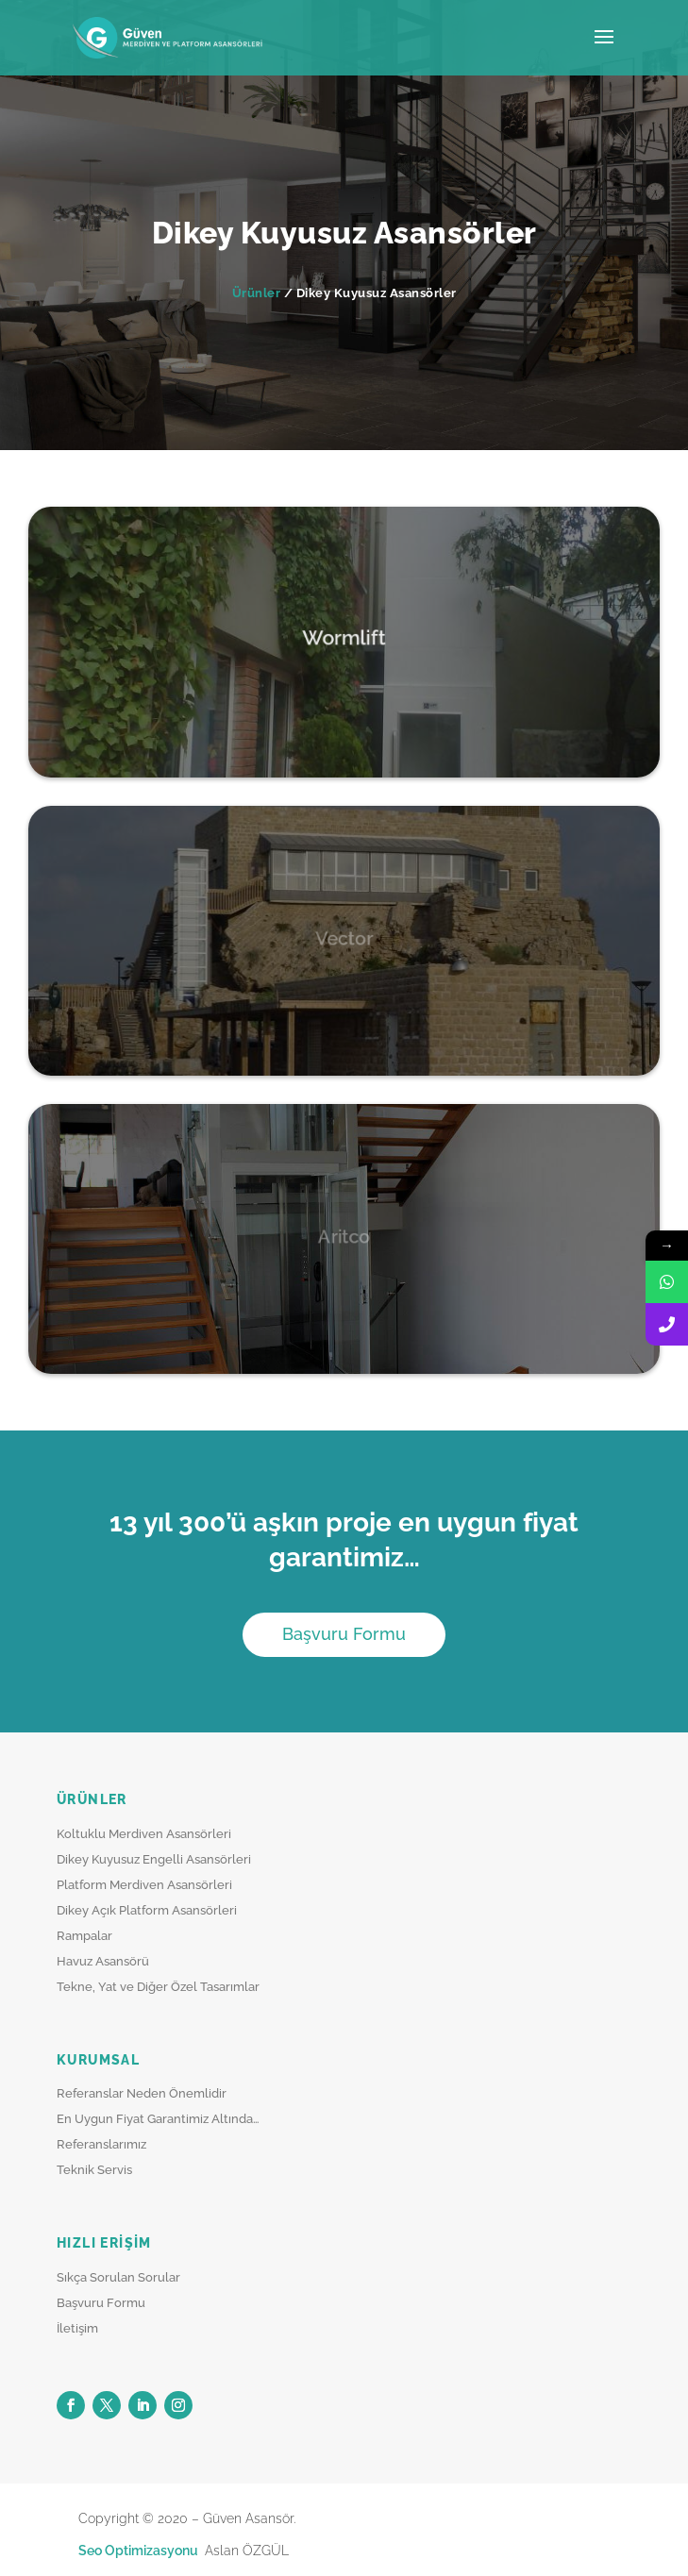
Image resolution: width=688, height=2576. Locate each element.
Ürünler (256, 293)
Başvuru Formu (344, 1634)
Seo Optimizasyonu (139, 2550)
